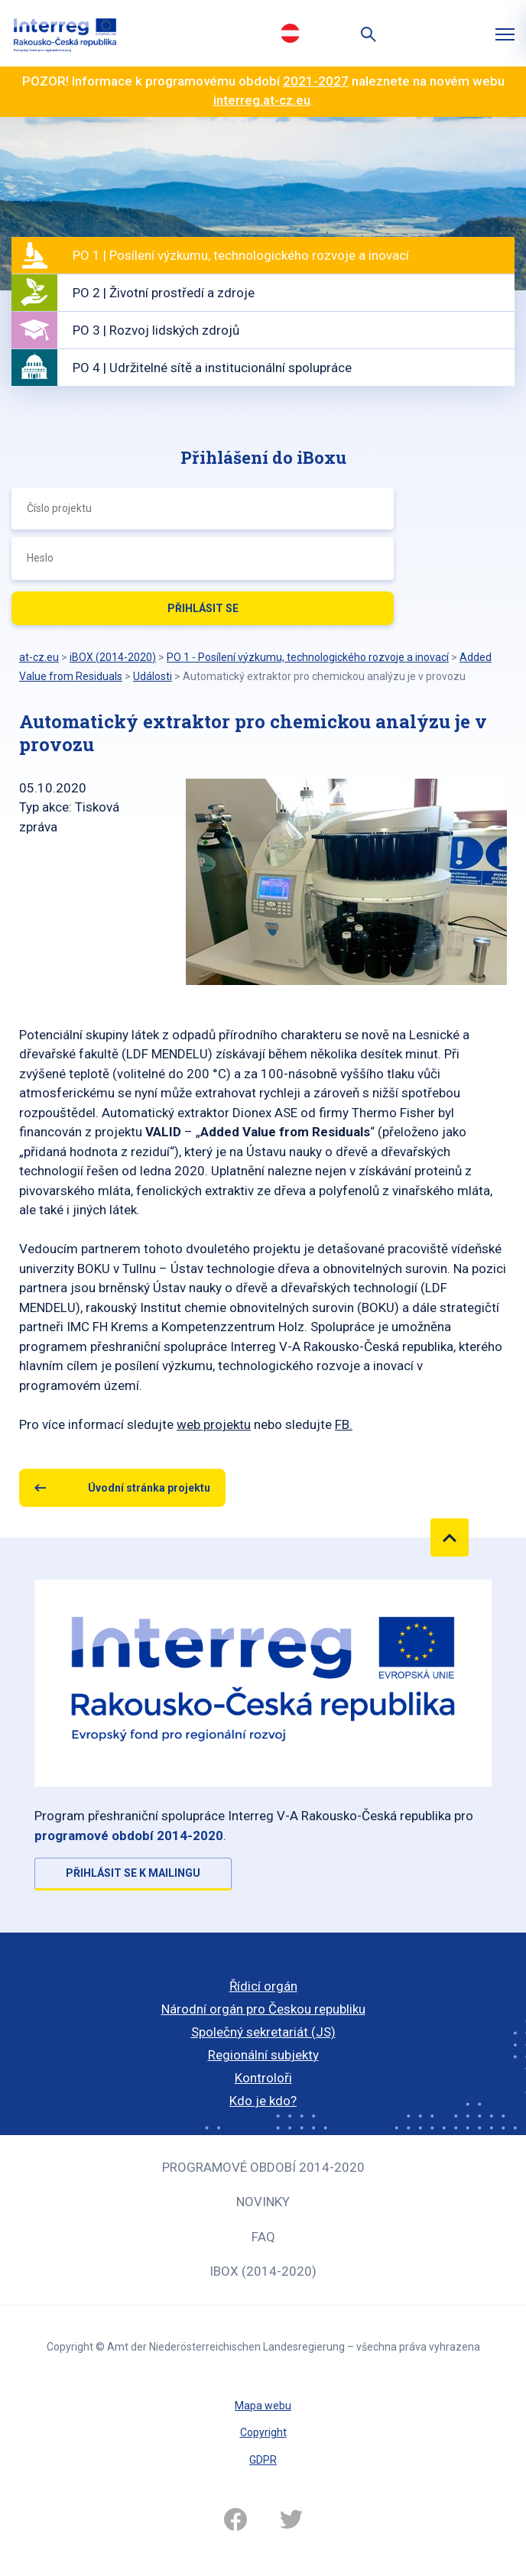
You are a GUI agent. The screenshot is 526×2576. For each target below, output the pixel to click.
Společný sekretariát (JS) (263, 2032)
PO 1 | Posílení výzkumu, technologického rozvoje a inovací (241, 255)
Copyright (263, 2432)
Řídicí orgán (263, 1986)
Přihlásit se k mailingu (133, 1873)
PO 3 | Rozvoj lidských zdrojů (156, 330)
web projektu (214, 1424)
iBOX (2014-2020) (263, 2271)
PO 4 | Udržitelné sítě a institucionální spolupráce (212, 367)
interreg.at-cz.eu (261, 100)
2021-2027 (316, 81)
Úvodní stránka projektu (149, 1488)
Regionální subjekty (263, 2054)
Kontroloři (263, 2077)
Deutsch (290, 33)
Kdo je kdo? (263, 2100)
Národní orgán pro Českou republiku (263, 2009)
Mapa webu (263, 2405)
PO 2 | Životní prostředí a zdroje (164, 292)
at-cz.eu (39, 657)
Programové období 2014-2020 (263, 2167)
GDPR (263, 2460)
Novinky (263, 2201)
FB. (343, 1424)
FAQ (263, 2236)
